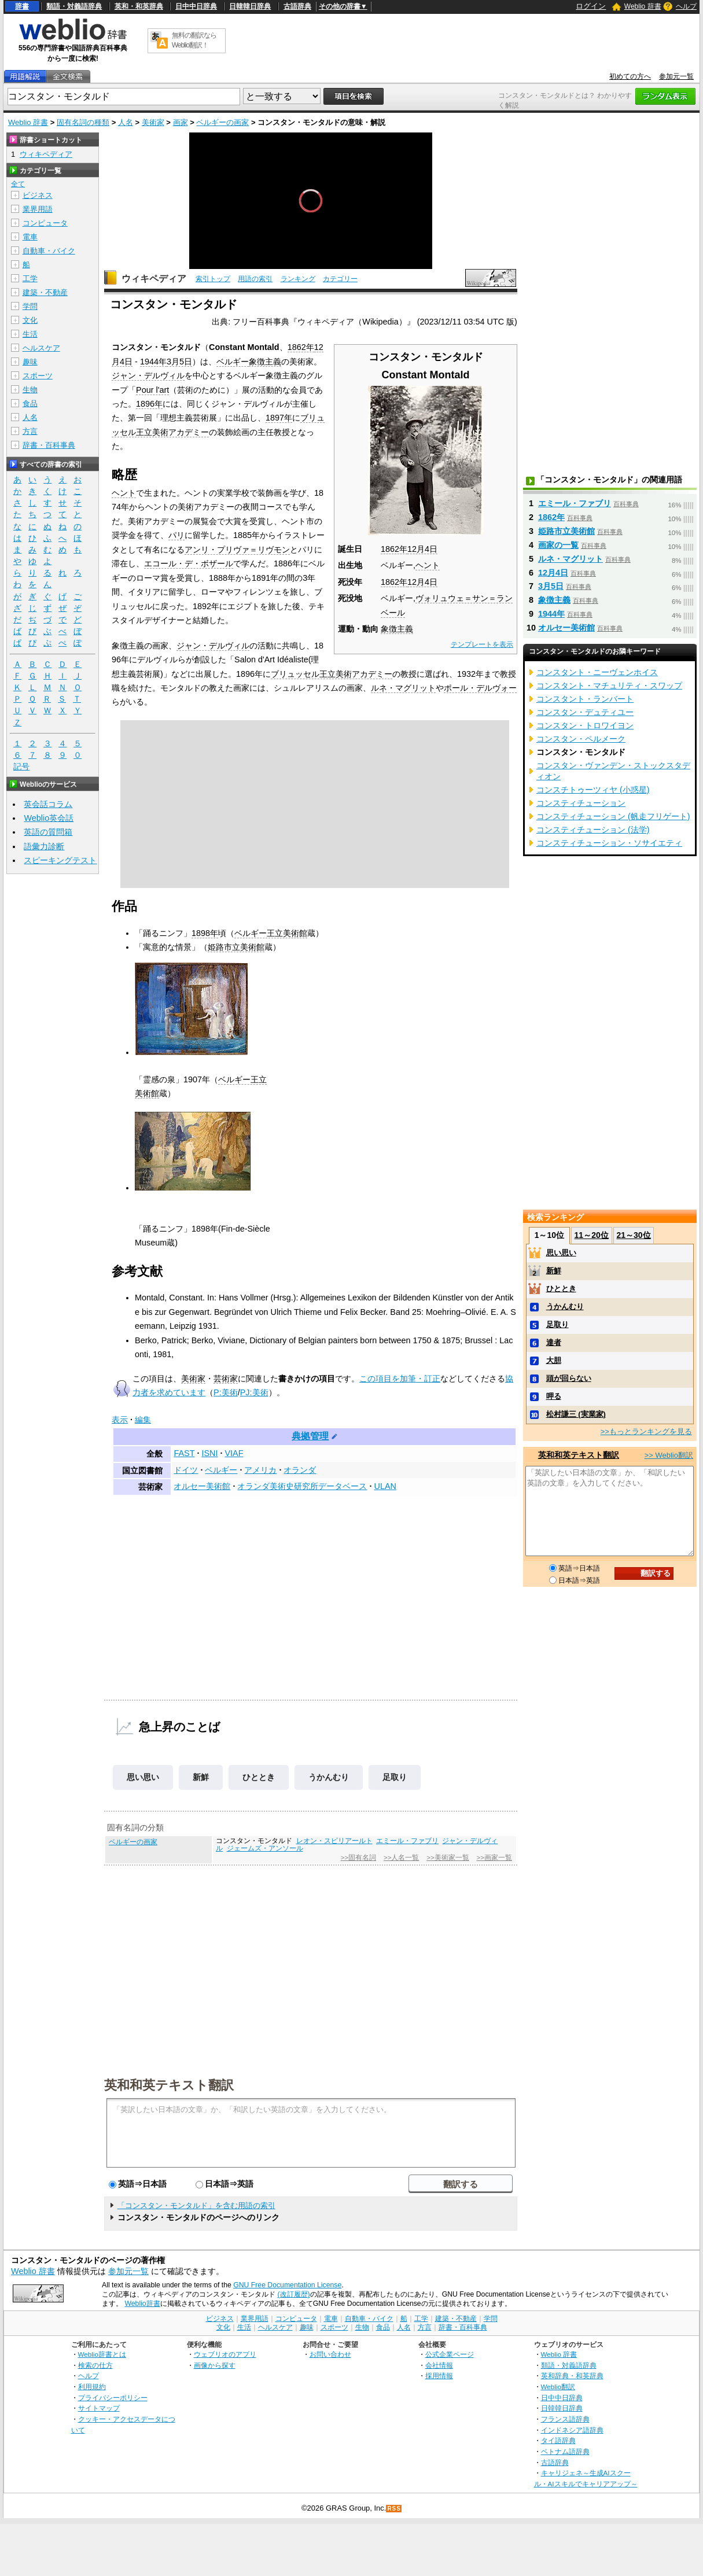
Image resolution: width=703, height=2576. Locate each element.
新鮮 (201, 1777)
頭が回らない (568, 1378)
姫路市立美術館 (236, 947)
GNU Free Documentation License (287, 2285)
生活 (30, 334)
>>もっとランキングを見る (646, 1431)
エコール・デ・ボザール (188, 563)
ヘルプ (686, 6)
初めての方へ (630, 76)
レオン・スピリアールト (334, 1840)
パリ (176, 535)
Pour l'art (152, 390)
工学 (30, 278)
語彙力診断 (44, 846)
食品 (30, 403)
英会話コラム (48, 804)
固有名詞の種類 (83, 122)
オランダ (300, 1470)
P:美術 (226, 1392)
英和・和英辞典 (139, 6)
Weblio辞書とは (102, 2354)
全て (18, 183)
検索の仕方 (95, 2365)
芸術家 (226, 1378)
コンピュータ (45, 223)
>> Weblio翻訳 (669, 1455)
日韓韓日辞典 (250, 6)
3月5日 (179, 361)
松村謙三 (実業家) (576, 1414)
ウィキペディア (154, 278)
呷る (553, 1396)
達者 (553, 1342)
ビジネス (38, 195)
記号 (21, 766)
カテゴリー (340, 279)
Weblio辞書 (142, 2303)
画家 (180, 122)
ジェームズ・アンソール (265, 1848)
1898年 (205, 933)
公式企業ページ (449, 2354)
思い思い (143, 1777)
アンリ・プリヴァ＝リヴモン (237, 549)
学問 (30, 306)
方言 (30, 431)
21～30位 (633, 1235)
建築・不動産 (45, 292)
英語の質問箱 (48, 831)
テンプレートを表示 (482, 644)
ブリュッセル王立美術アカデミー (331, 674)
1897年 (279, 417)
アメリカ (260, 1470)
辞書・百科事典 (49, 445)
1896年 (149, 403)
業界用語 (38, 209)
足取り (394, 1777)
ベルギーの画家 (222, 122)
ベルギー (232, 361)
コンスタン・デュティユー (585, 712)
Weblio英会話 (48, 818)
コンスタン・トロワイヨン (585, 725)
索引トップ (213, 279)
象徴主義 (397, 628)
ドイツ (186, 1470)
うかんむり (328, 1777)
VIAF (233, 1453)
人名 (125, 122)
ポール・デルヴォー (480, 687)
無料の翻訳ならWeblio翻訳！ (194, 40)
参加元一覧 (676, 76)
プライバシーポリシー (113, 2397)
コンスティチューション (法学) (593, 829)
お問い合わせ (330, 2354)
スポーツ (38, 375)
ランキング (298, 279)
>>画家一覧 (493, 1857)
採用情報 (439, 2375)
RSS (394, 2508)
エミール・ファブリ (407, 1840)
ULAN (385, 1486)
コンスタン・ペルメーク (580, 738)
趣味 (30, 362)
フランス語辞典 (565, 2419)
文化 (30, 320)
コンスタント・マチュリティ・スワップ (609, 685)
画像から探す (214, 2365)
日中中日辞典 (196, 6)
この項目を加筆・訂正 (399, 1378)
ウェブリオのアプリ (225, 2354)
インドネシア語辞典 (572, 2430)
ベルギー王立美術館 (270, 933)
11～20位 (592, 1235)
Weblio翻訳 (558, 2386)
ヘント (427, 565)
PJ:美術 (254, 1392)
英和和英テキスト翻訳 (169, 2084)
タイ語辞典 (558, 2440)
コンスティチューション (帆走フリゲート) (613, 816)
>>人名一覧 (401, 1857)
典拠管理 (310, 1436)
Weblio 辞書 (642, 6)
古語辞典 (297, 6)
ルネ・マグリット (403, 687)
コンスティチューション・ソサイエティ (609, 842)
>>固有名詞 (358, 1857)
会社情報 (439, 2365)
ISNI (209, 1453)
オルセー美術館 (202, 1486)
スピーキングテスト (60, 860)
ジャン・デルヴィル (148, 375)
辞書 (22, 6)
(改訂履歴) (293, 2294)
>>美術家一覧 (447, 1857)
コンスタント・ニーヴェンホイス (597, 672)
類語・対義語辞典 (74, 6)
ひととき (258, 1777)
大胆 (553, 1360)
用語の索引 (255, 279)
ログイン (591, 6)
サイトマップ (99, 2408)
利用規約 (92, 2386)
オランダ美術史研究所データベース (302, 1486)
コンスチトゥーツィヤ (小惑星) (593, 789)
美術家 (153, 122)
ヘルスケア (41, 348)
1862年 (394, 549)
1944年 (153, 361)
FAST (184, 1453)
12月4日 (422, 549)
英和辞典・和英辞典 (572, 2375)
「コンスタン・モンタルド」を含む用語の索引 (196, 2205)
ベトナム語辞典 (565, 2451)
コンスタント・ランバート (585, 698)
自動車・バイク (49, 250)
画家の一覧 (558, 545)
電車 (30, 237)
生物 (30, 389)
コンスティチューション (580, 803)
